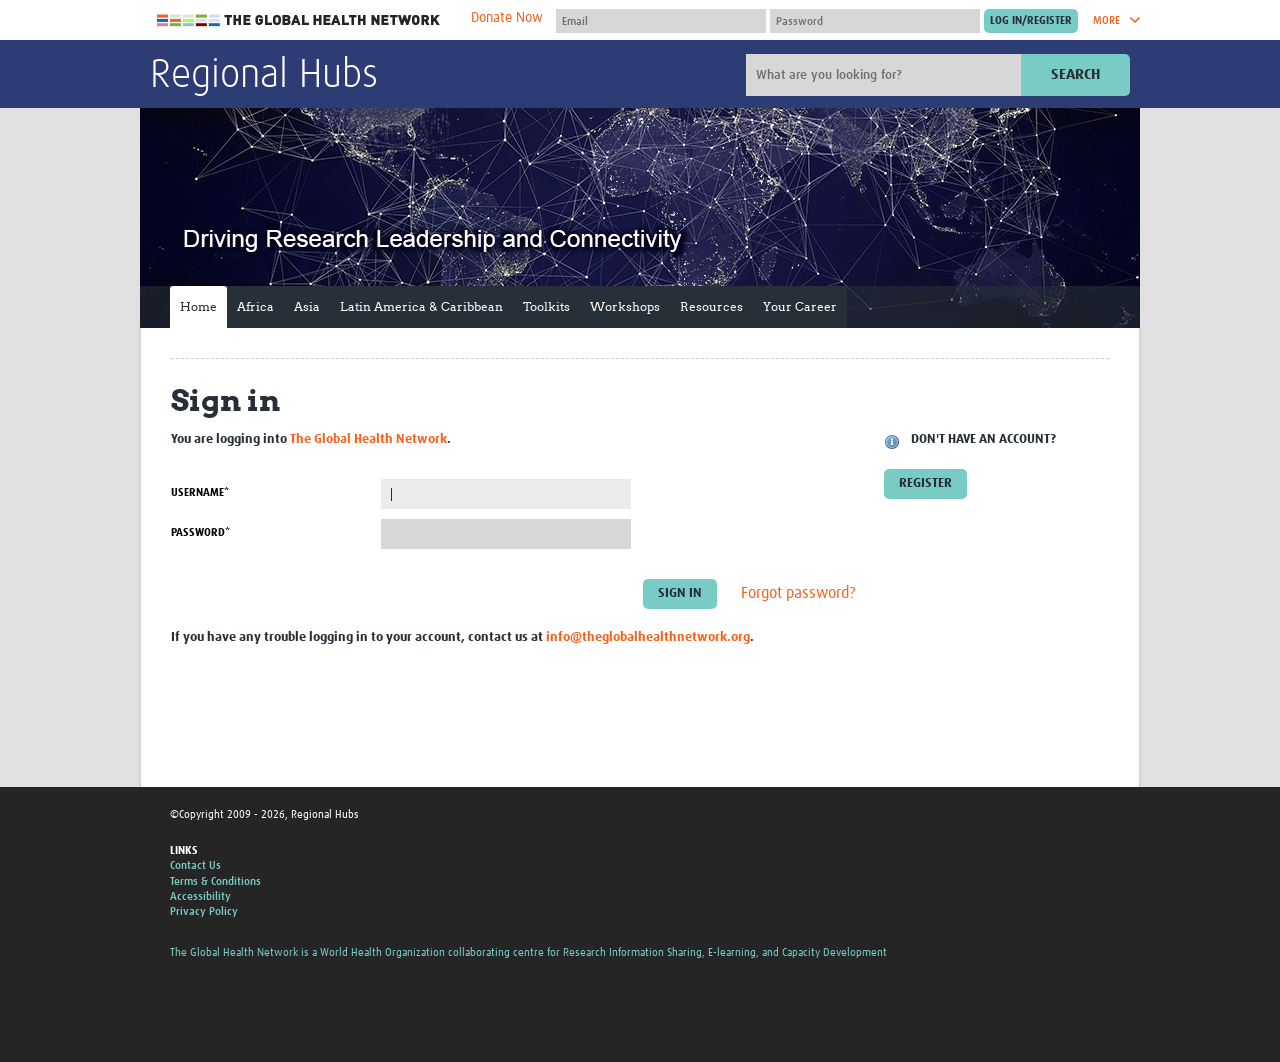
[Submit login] (1031, 21)
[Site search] (886, 75)
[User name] (661, 21)
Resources (711, 306)
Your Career (800, 306)
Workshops (625, 306)
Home (198, 306)
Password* (200, 532)
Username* (200, 492)
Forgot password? (798, 594)
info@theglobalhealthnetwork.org (648, 637)
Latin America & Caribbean (421, 306)
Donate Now (507, 18)
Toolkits (546, 306)
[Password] (875, 21)
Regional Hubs (264, 76)
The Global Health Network (299, 20)
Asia (307, 306)
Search (1075, 74)
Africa (255, 306)
